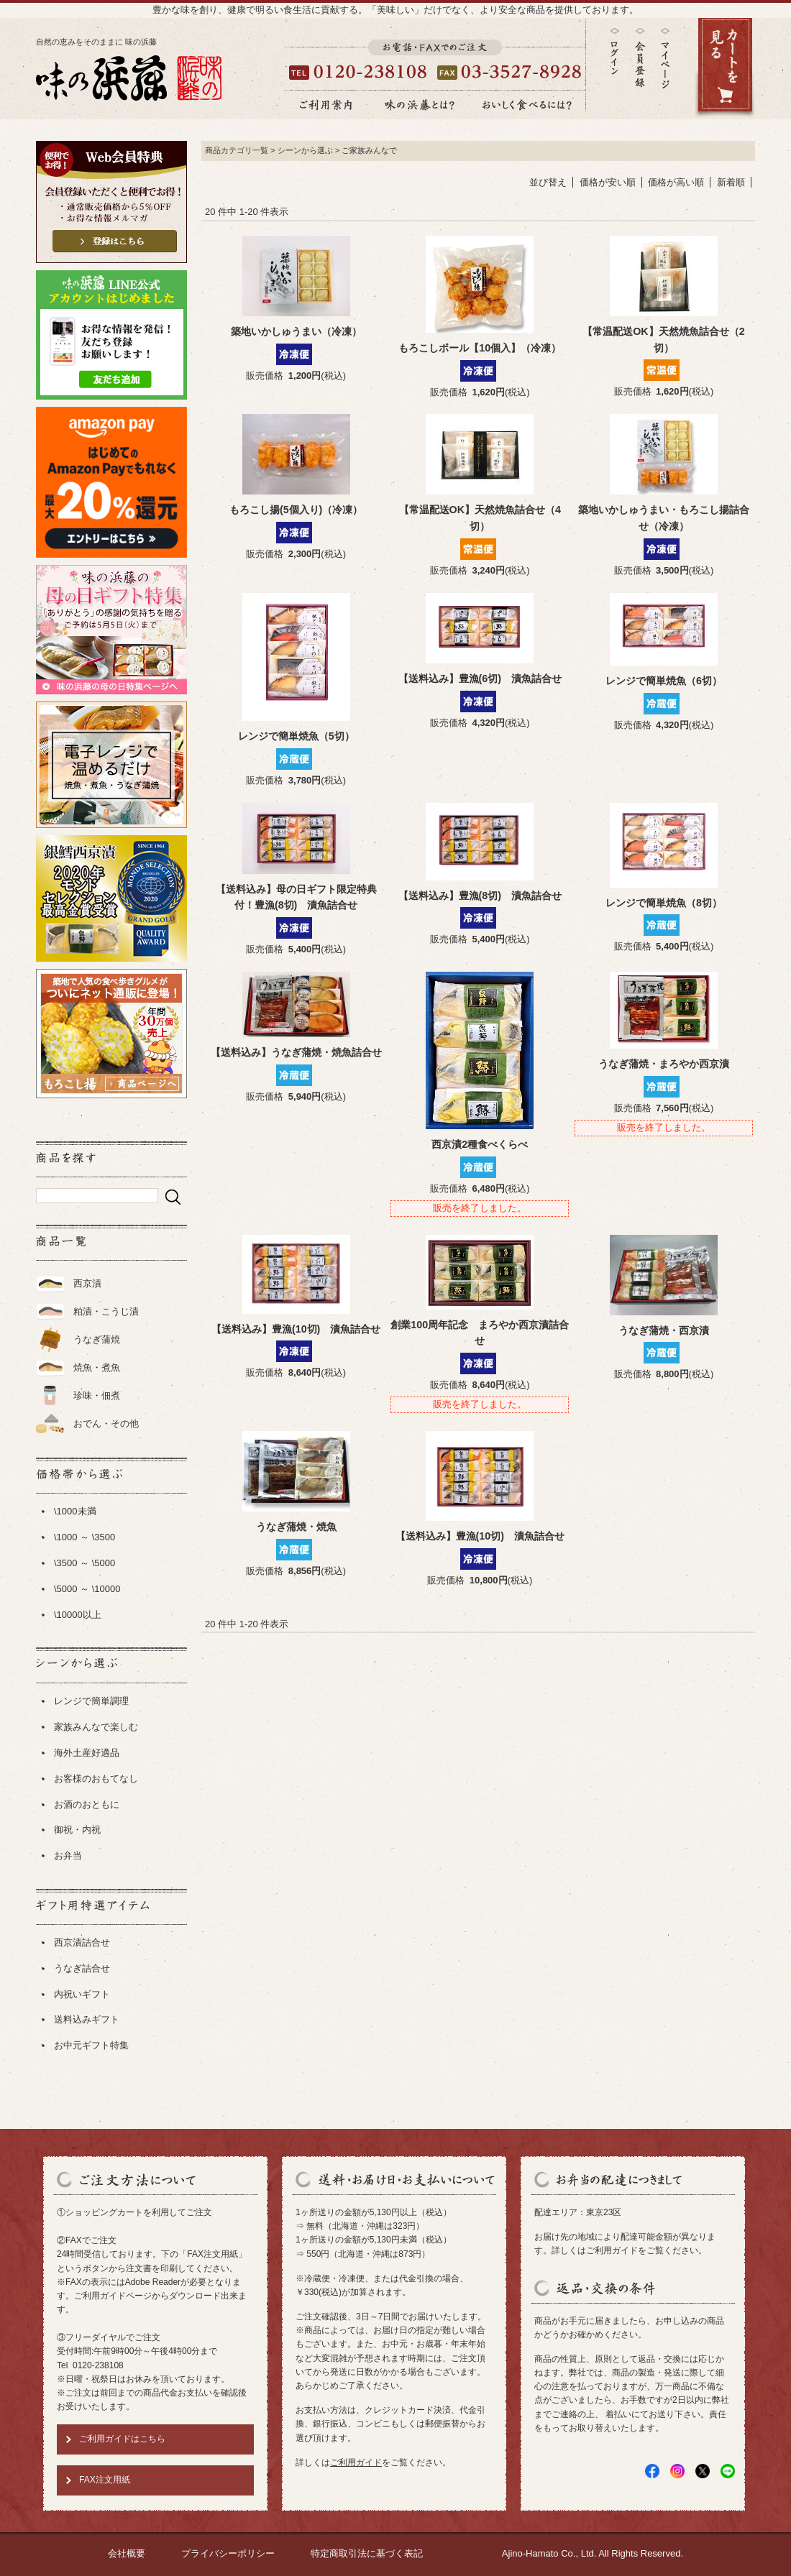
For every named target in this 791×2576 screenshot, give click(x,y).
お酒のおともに (86, 1804)
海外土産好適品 (86, 1752)
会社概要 (126, 2553)
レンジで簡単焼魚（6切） (663, 680)
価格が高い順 (676, 182)
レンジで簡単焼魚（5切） (296, 736)
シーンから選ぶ (305, 150)
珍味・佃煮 (96, 1395)
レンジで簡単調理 (91, 1701)
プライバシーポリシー (228, 2553)
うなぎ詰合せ (82, 1968)
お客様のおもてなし (96, 1778)
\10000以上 (77, 1614)
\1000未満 (75, 1511)
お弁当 (68, 1855)
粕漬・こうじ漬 (106, 1311)
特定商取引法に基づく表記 (367, 2553)
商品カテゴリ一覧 (236, 150)
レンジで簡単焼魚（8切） (663, 902)
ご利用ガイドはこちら (122, 2439)
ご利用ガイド (356, 2462)
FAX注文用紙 (104, 2480)
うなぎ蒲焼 (96, 1339)
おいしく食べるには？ (527, 105)
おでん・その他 (106, 1423)
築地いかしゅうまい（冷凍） (296, 331)
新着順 (731, 182)
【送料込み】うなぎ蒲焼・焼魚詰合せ (296, 1052)
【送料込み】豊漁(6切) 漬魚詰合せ (480, 678)
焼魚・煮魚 (96, 1367)
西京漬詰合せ (82, 1942)
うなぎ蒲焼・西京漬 (663, 1330)
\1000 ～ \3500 (84, 1537)
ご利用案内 (326, 105)
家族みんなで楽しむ (96, 1726)
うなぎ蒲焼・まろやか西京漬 (663, 1064)
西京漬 (87, 1283)
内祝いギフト (82, 1994)
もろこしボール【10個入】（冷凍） (479, 348)
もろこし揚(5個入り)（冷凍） (295, 509)
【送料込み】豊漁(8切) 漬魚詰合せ (480, 895)
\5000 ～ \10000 (87, 1588)
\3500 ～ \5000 (84, 1563)
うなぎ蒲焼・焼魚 (296, 1526)
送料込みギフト (86, 2019)
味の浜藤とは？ (420, 105)
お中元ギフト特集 (91, 2045)
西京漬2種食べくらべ (479, 1144)
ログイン (615, 51)
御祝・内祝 (77, 1829)
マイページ (665, 68)
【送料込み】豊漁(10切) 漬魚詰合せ (295, 1329)
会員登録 (640, 58)
